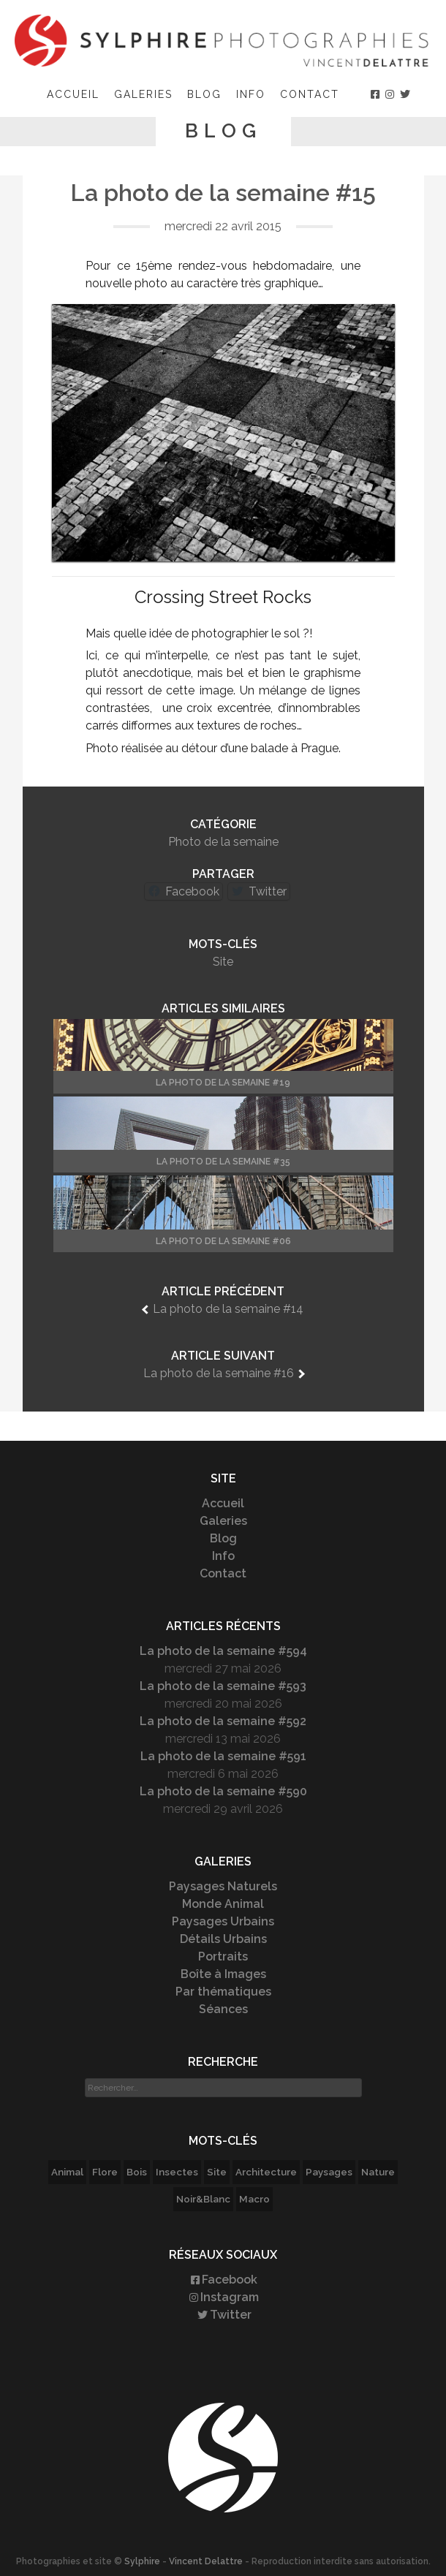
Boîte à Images (223, 1974)
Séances (223, 2009)
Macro (254, 2199)
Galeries (143, 94)
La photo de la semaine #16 (218, 1373)
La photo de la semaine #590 (223, 1791)
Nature (378, 2172)
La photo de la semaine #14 (228, 1309)
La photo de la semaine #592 (223, 1721)
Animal (67, 2172)
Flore (105, 2172)
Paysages (329, 2172)
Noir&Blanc (203, 2199)
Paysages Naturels (223, 1886)
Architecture (266, 2172)
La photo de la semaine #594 (223, 1651)
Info (250, 94)
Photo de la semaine (223, 842)
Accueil (73, 94)
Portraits (223, 1956)
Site (223, 962)
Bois (136, 2172)
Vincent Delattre (206, 2561)
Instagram (223, 2297)
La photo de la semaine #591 (223, 1756)
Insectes (177, 2172)
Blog (204, 94)
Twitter (223, 2315)
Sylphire (142, 2561)
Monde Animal (223, 1904)
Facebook (223, 2280)
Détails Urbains (223, 1939)
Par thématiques (223, 1992)
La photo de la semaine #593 (223, 1686)
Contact (309, 94)
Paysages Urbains (223, 1921)
